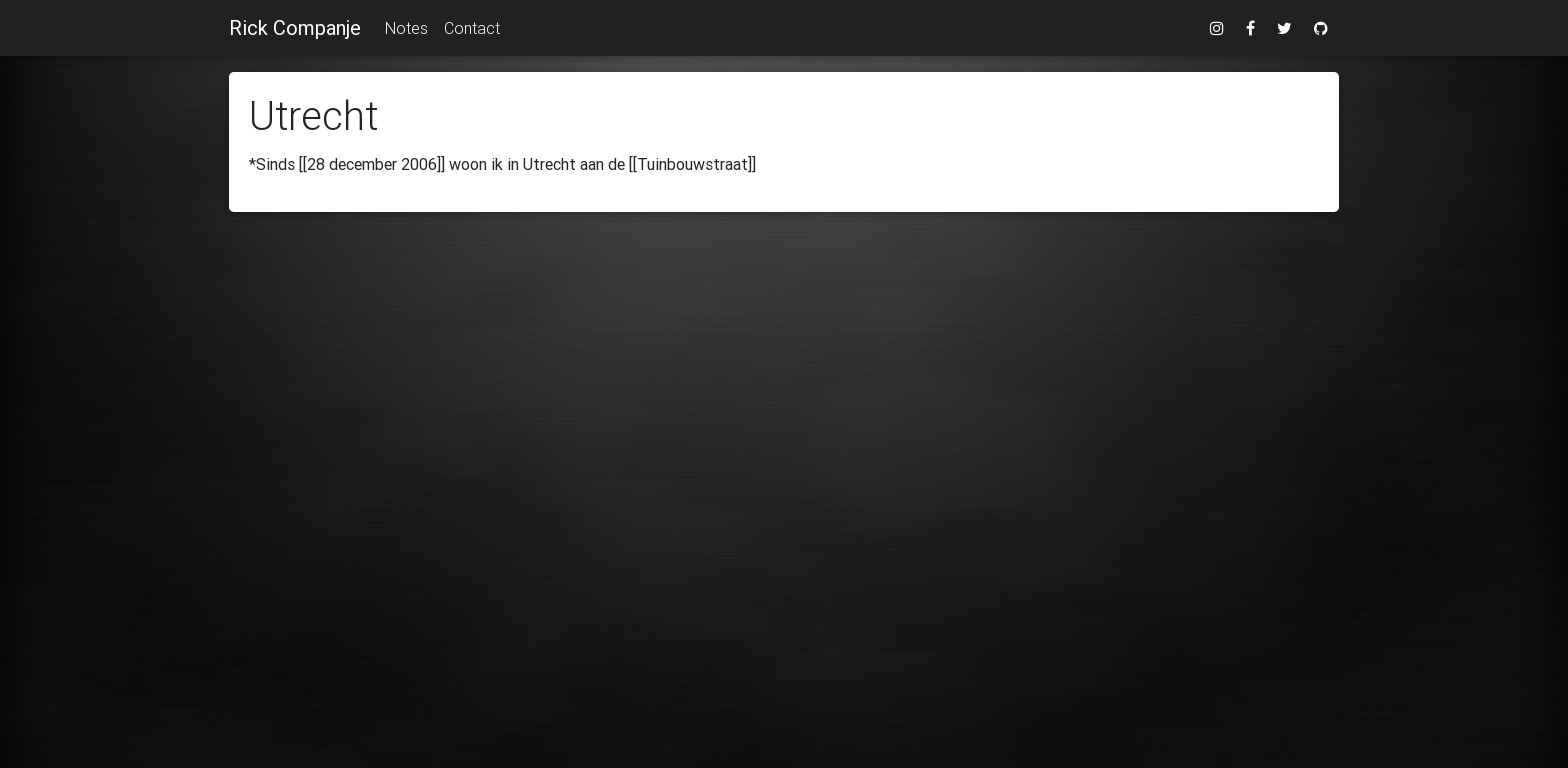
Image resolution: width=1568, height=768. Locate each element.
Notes (406, 28)
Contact (472, 28)
